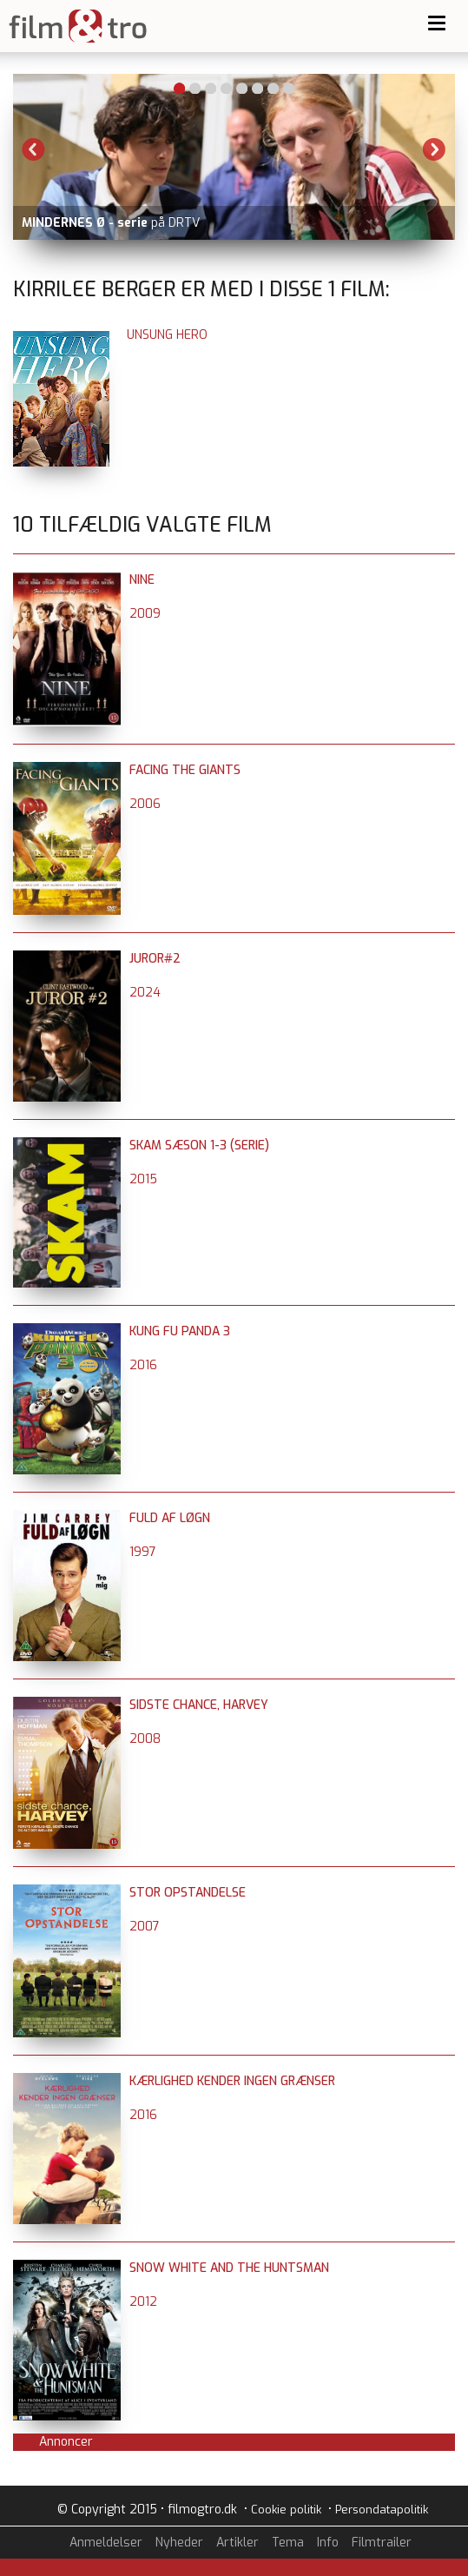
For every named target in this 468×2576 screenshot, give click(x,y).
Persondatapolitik (381, 2509)
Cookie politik (286, 2509)
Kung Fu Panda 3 (179, 1331)
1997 (142, 1552)
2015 (143, 1179)
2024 (145, 992)
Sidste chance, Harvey (198, 1705)
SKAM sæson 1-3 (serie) (199, 1145)
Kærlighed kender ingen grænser (232, 2081)
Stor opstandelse (187, 1892)
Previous (34, 149)
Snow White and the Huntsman (229, 2268)
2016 (143, 1365)
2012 (143, 2302)
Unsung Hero (167, 335)
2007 (144, 1926)
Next (434, 149)
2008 (145, 1739)
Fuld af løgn (169, 1518)
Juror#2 (155, 958)
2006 (145, 804)
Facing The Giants (185, 770)
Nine (142, 580)
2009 (145, 614)
